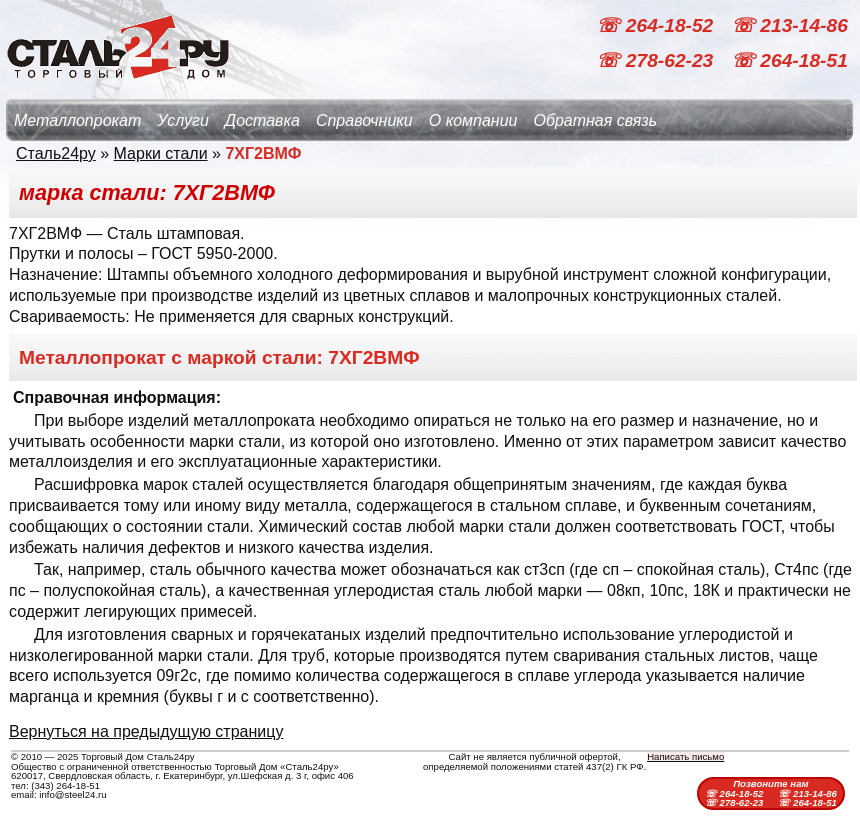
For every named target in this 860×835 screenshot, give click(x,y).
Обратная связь (595, 120)
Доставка (262, 120)
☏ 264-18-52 (657, 25)
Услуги (183, 120)
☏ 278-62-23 (657, 60)
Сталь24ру (56, 153)
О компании (473, 120)
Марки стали (161, 153)
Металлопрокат (77, 120)
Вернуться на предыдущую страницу (146, 731)
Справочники (364, 120)
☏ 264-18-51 (789, 60)
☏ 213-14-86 (789, 25)
